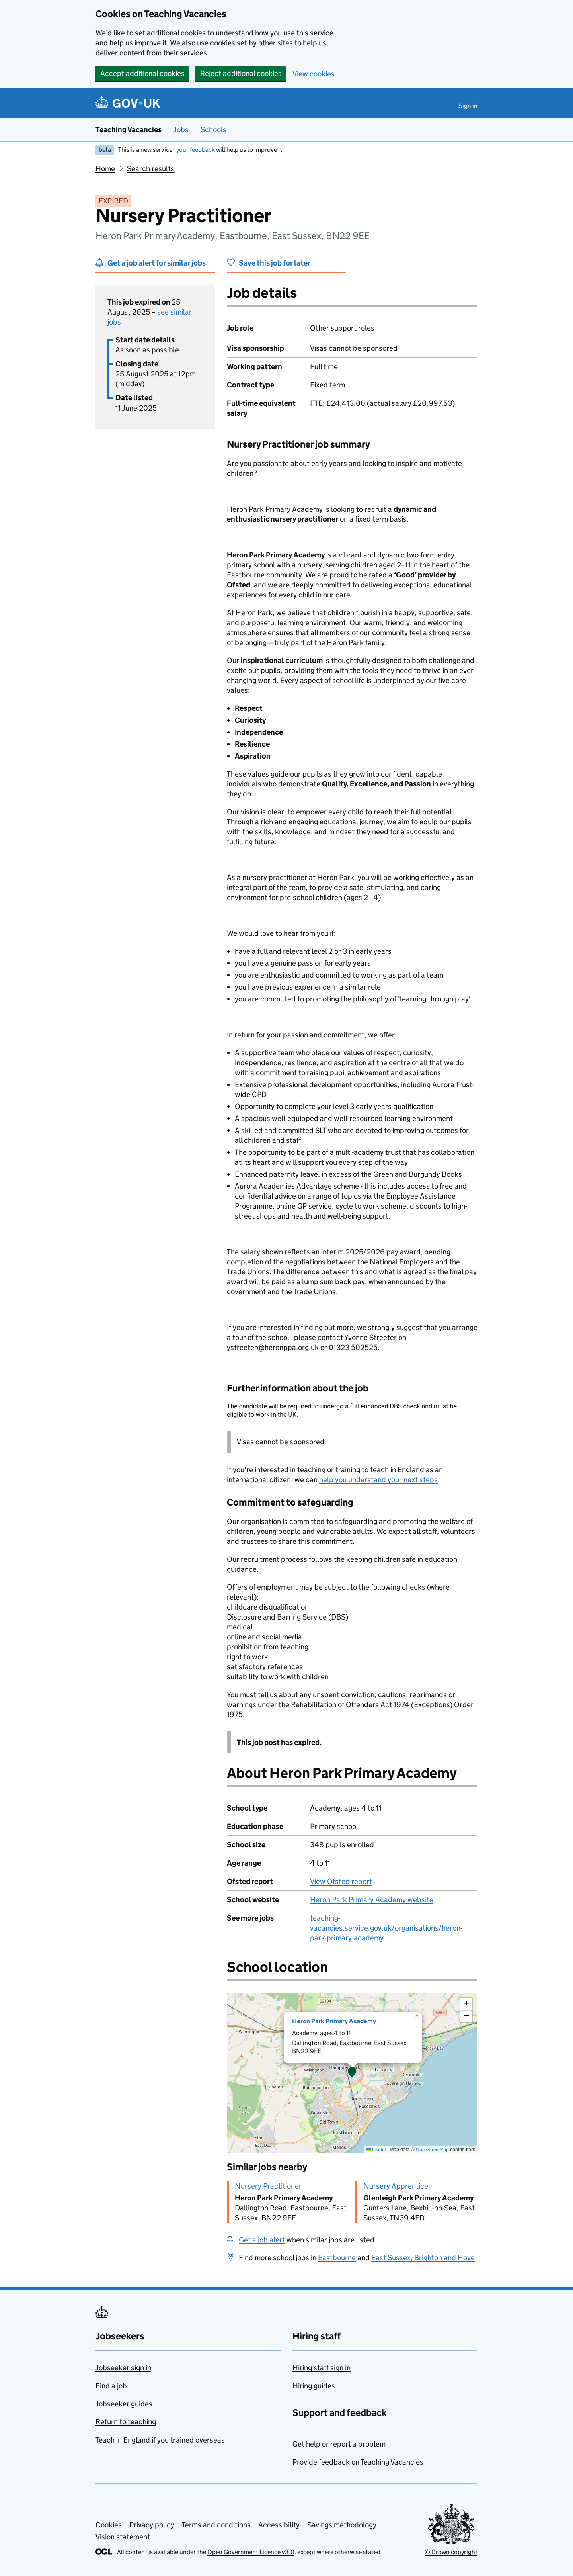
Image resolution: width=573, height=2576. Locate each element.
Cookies (109, 2524)
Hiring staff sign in (321, 2367)
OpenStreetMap (432, 2149)
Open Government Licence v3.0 (250, 2552)
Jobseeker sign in (123, 2367)
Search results (150, 168)
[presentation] (352, 2073)
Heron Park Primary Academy (334, 2021)
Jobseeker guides (124, 2403)
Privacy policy (151, 2524)
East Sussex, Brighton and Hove (423, 2257)
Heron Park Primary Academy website (371, 1899)
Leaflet (376, 2149)
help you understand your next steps (378, 1479)
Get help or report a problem (339, 2444)
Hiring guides (313, 2385)
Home (105, 168)
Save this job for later (274, 263)
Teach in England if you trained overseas (160, 2440)
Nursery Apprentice (395, 2186)
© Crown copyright (451, 2552)
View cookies (313, 74)
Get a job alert (262, 2239)
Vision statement (123, 2536)
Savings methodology (341, 2524)
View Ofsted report (341, 1881)
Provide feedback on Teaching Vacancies (357, 2461)
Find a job (111, 2385)
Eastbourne (337, 2257)
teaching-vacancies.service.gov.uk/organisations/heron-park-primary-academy (386, 1927)
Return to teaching (126, 2421)
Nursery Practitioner (268, 2186)
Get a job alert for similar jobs (156, 263)
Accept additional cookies (142, 73)
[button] (352, 2073)
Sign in (467, 106)
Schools (213, 129)
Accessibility (279, 2524)
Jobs (181, 129)
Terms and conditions (216, 2524)
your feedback (195, 149)
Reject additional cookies (241, 73)
